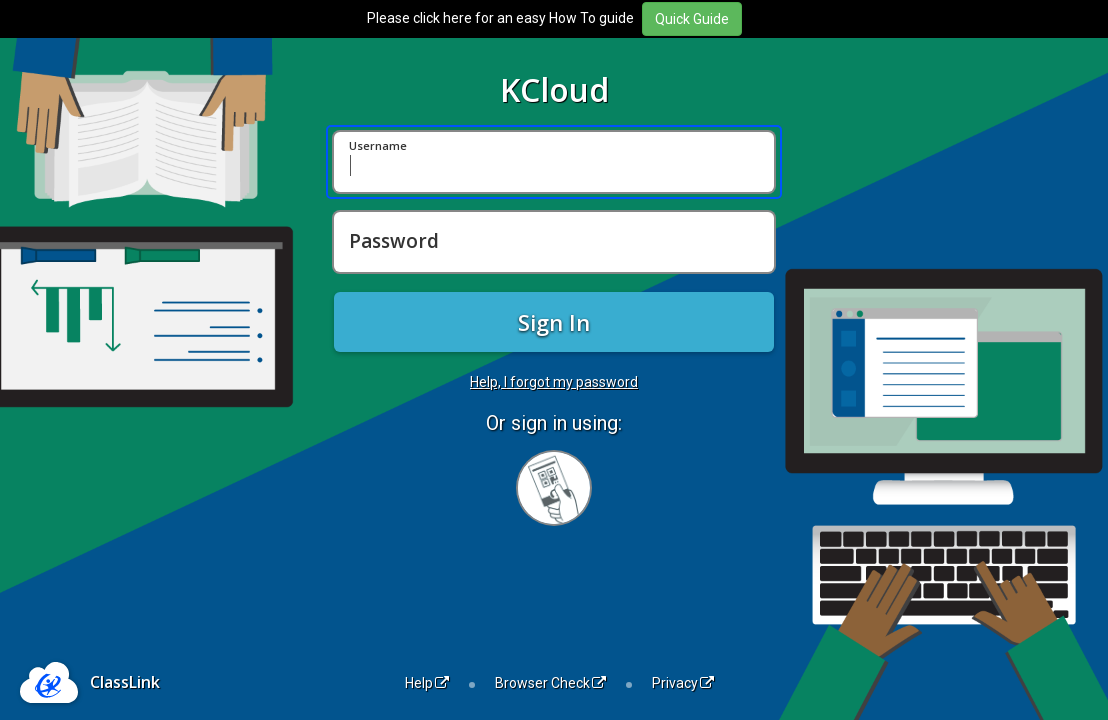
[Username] (554, 162)
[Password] (554, 242)
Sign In (554, 322)
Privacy (683, 683)
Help (427, 683)
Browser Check (550, 683)
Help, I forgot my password (554, 382)
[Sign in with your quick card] (554, 488)
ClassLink (125, 682)
